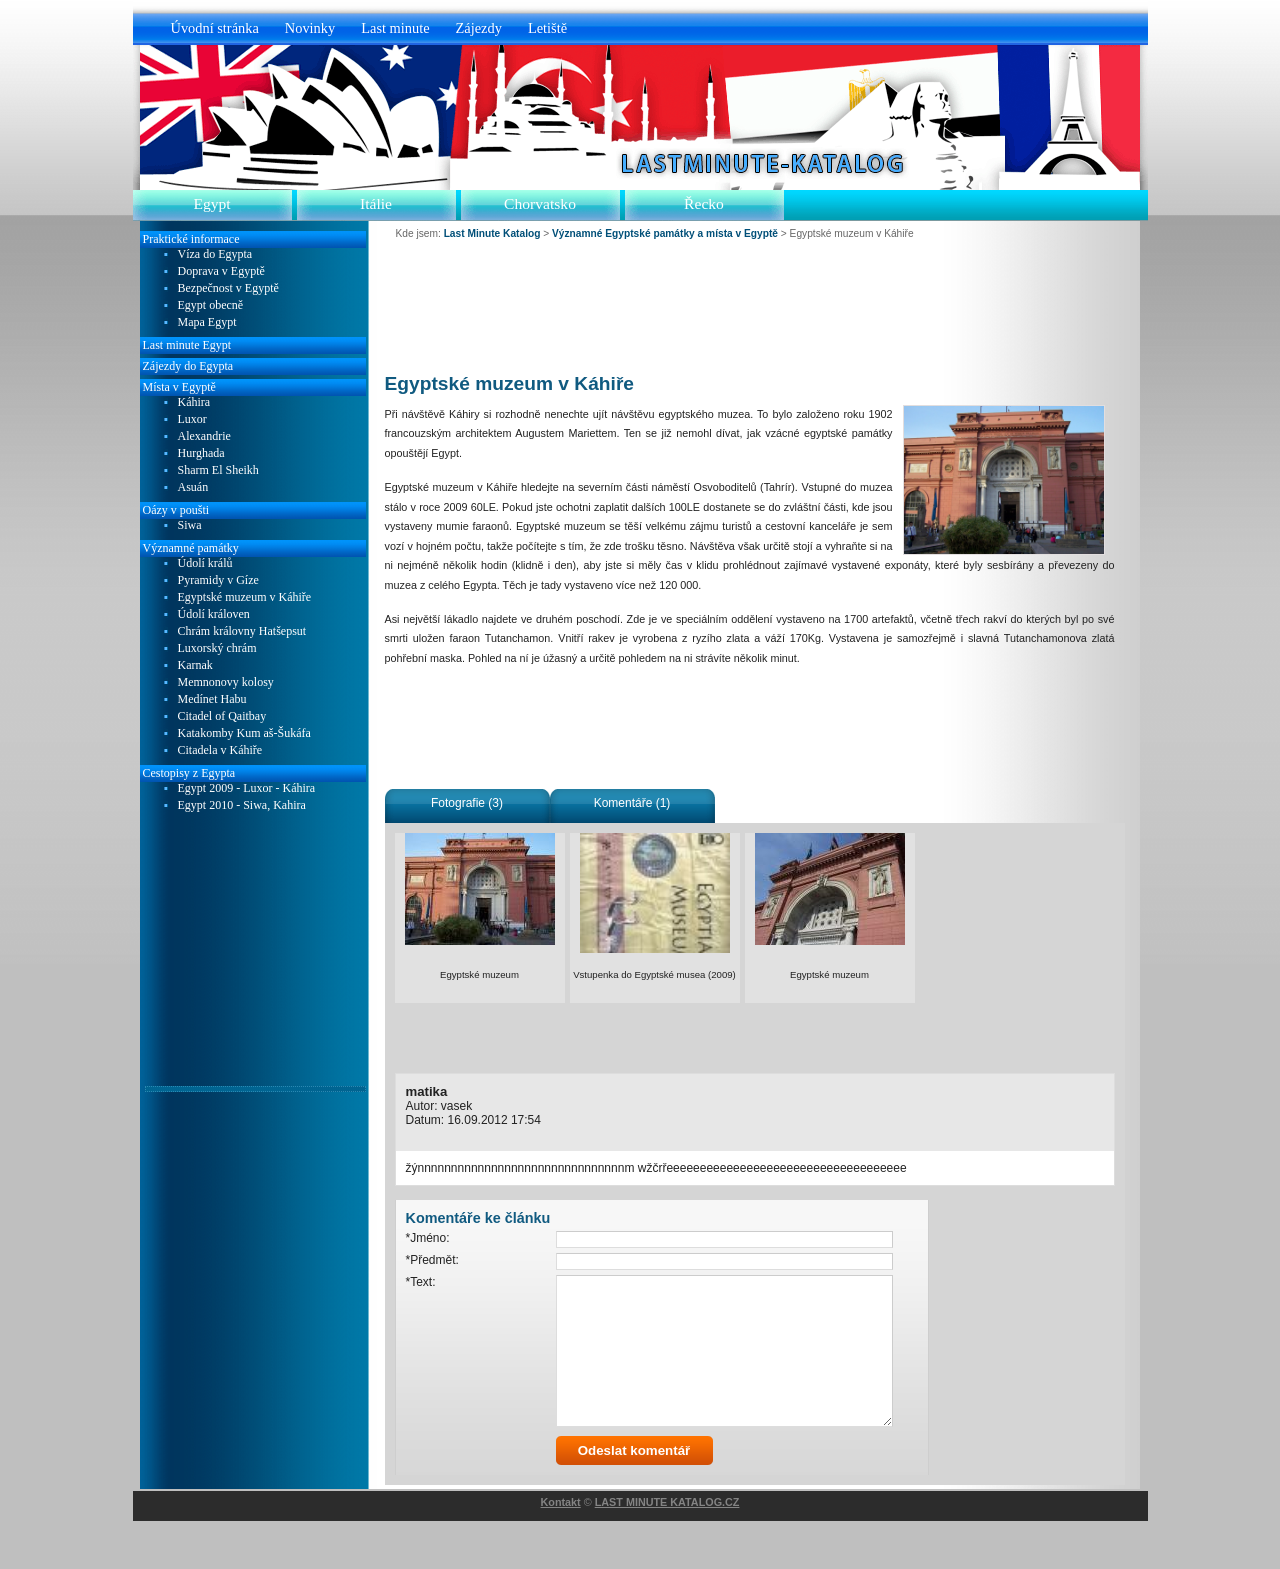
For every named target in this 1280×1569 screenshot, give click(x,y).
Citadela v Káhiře (220, 750)
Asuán (193, 487)
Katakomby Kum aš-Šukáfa (244, 733)
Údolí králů (205, 563)
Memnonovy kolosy (226, 682)
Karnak (195, 665)
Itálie (376, 203)
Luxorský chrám (217, 648)
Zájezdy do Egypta (188, 366)
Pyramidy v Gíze (218, 580)
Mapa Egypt (207, 322)
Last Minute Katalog (492, 233)
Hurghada (201, 453)
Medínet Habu (212, 699)
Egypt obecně (211, 305)
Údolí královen (214, 614)
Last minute (395, 28)
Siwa (190, 525)
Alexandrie (204, 436)
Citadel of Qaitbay (222, 716)
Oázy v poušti (176, 510)
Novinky (310, 28)
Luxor (192, 419)
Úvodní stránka (215, 28)
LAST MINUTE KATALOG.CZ (667, 1550)
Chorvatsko (540, 203)
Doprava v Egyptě (221, 271)
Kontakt (561, 1550)
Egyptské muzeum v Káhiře (245, 597)
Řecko (704, 203)
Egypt (211, 203)
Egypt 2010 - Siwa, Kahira (242, 805)
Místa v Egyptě (179, 387)
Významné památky (191, 548)
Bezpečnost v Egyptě (228, 288)
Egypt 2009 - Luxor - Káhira (247, 788)
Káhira (194, 402)
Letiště (547, 28)
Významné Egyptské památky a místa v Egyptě (665, 233)
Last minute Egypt (187, 345)
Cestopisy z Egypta (189, 773)
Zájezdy (479, 28)
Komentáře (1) (632, 803)
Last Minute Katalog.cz (756, 163)
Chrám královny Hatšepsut (242, 631)
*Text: (421, 1282)
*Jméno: (428, 1238)
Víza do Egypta (215, 254)
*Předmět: (432, 1260)
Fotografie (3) (467, 803)
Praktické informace (191, 239)
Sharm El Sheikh (218, 470)
